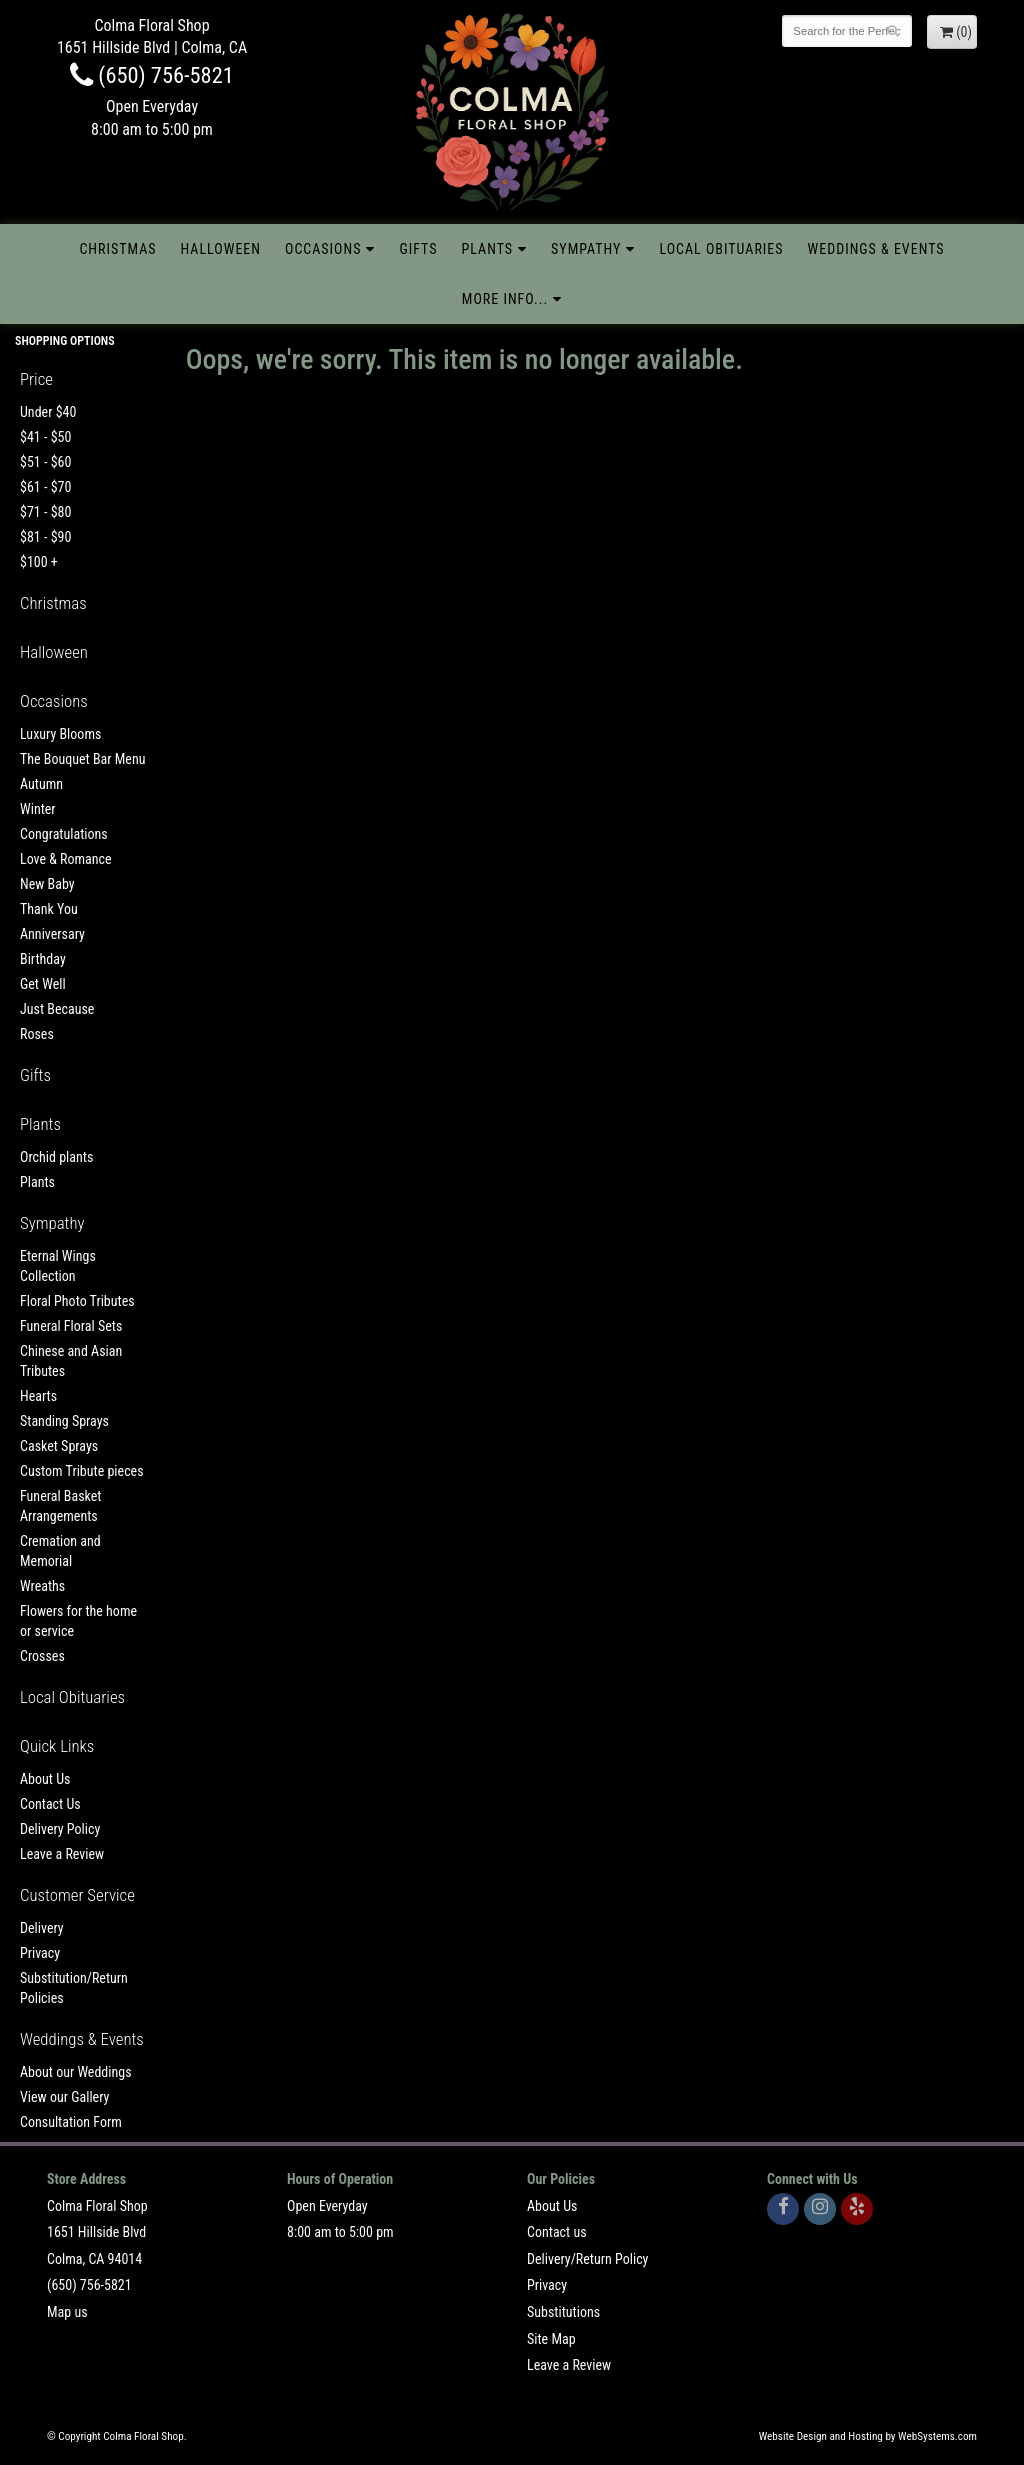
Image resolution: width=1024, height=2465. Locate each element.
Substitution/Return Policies (74, 1988)
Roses (37, 1034)
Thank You (49, 909)
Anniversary (52, 934)
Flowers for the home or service (78, 1621)
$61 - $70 (45, 487)
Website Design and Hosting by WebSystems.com (868, 2436)
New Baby (47, 884)
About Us (45, 1779)
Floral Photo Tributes (77, 1301)
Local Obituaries (721, 249)
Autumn (41, 784)
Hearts (38, 1396)
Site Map (551, 2339)
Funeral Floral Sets (71, 1326)
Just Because (57, 1009)
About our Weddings (76, 2072)
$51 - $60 (45, 462)
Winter (38, 809)
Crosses (42, 1656)
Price (36, 379)
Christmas (117, 249)
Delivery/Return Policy (587, 2259)
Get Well (43, 984)
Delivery (42, 1928)
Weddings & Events (876, 249)
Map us (67, 2312)
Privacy (40, 1953)
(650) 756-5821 (152, 75)
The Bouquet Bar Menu (82, 759)
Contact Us (50, 1804)
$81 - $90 (45, 537)
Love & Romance (66, 859)
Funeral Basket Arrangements (60, 1506)
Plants (488, 249)
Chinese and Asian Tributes (71, 1361)
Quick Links (57, 1746)
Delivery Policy (60, 1829)
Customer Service (77, 1895)
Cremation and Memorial (60, 1551)
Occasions (323, 249)
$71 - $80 (45, 512)
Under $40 (48, 412)
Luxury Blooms (60, 734)
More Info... (505, 299)
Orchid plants (56, 1157)
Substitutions (563, 2312)
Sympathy (586, 249)
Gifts (418, 249)
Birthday (43, 959)
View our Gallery (64, 2097)
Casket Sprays (59, 1446)
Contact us (557, 2232)
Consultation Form (71, 2122)
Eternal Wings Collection (58, 1266)
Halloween (221, 249)
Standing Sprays (64, 1421)
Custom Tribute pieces (82, 1471)
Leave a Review (62, 1854)
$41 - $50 (45, 437)
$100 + (39, 562)
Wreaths (42, 1586)
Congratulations (64, 834)
